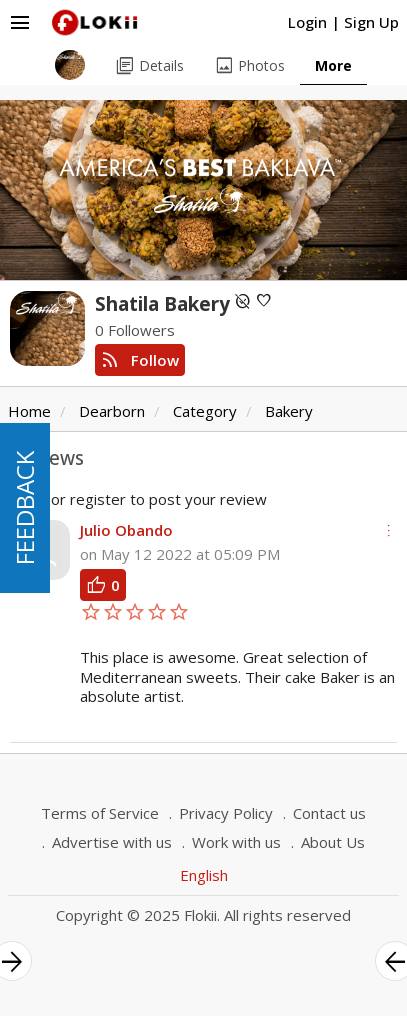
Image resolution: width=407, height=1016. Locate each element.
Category (205, 411)
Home (29, 411)
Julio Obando (126, 530)
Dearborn (112, 411)
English (204, 875)
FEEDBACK (24, 508)
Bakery (289, 411)
